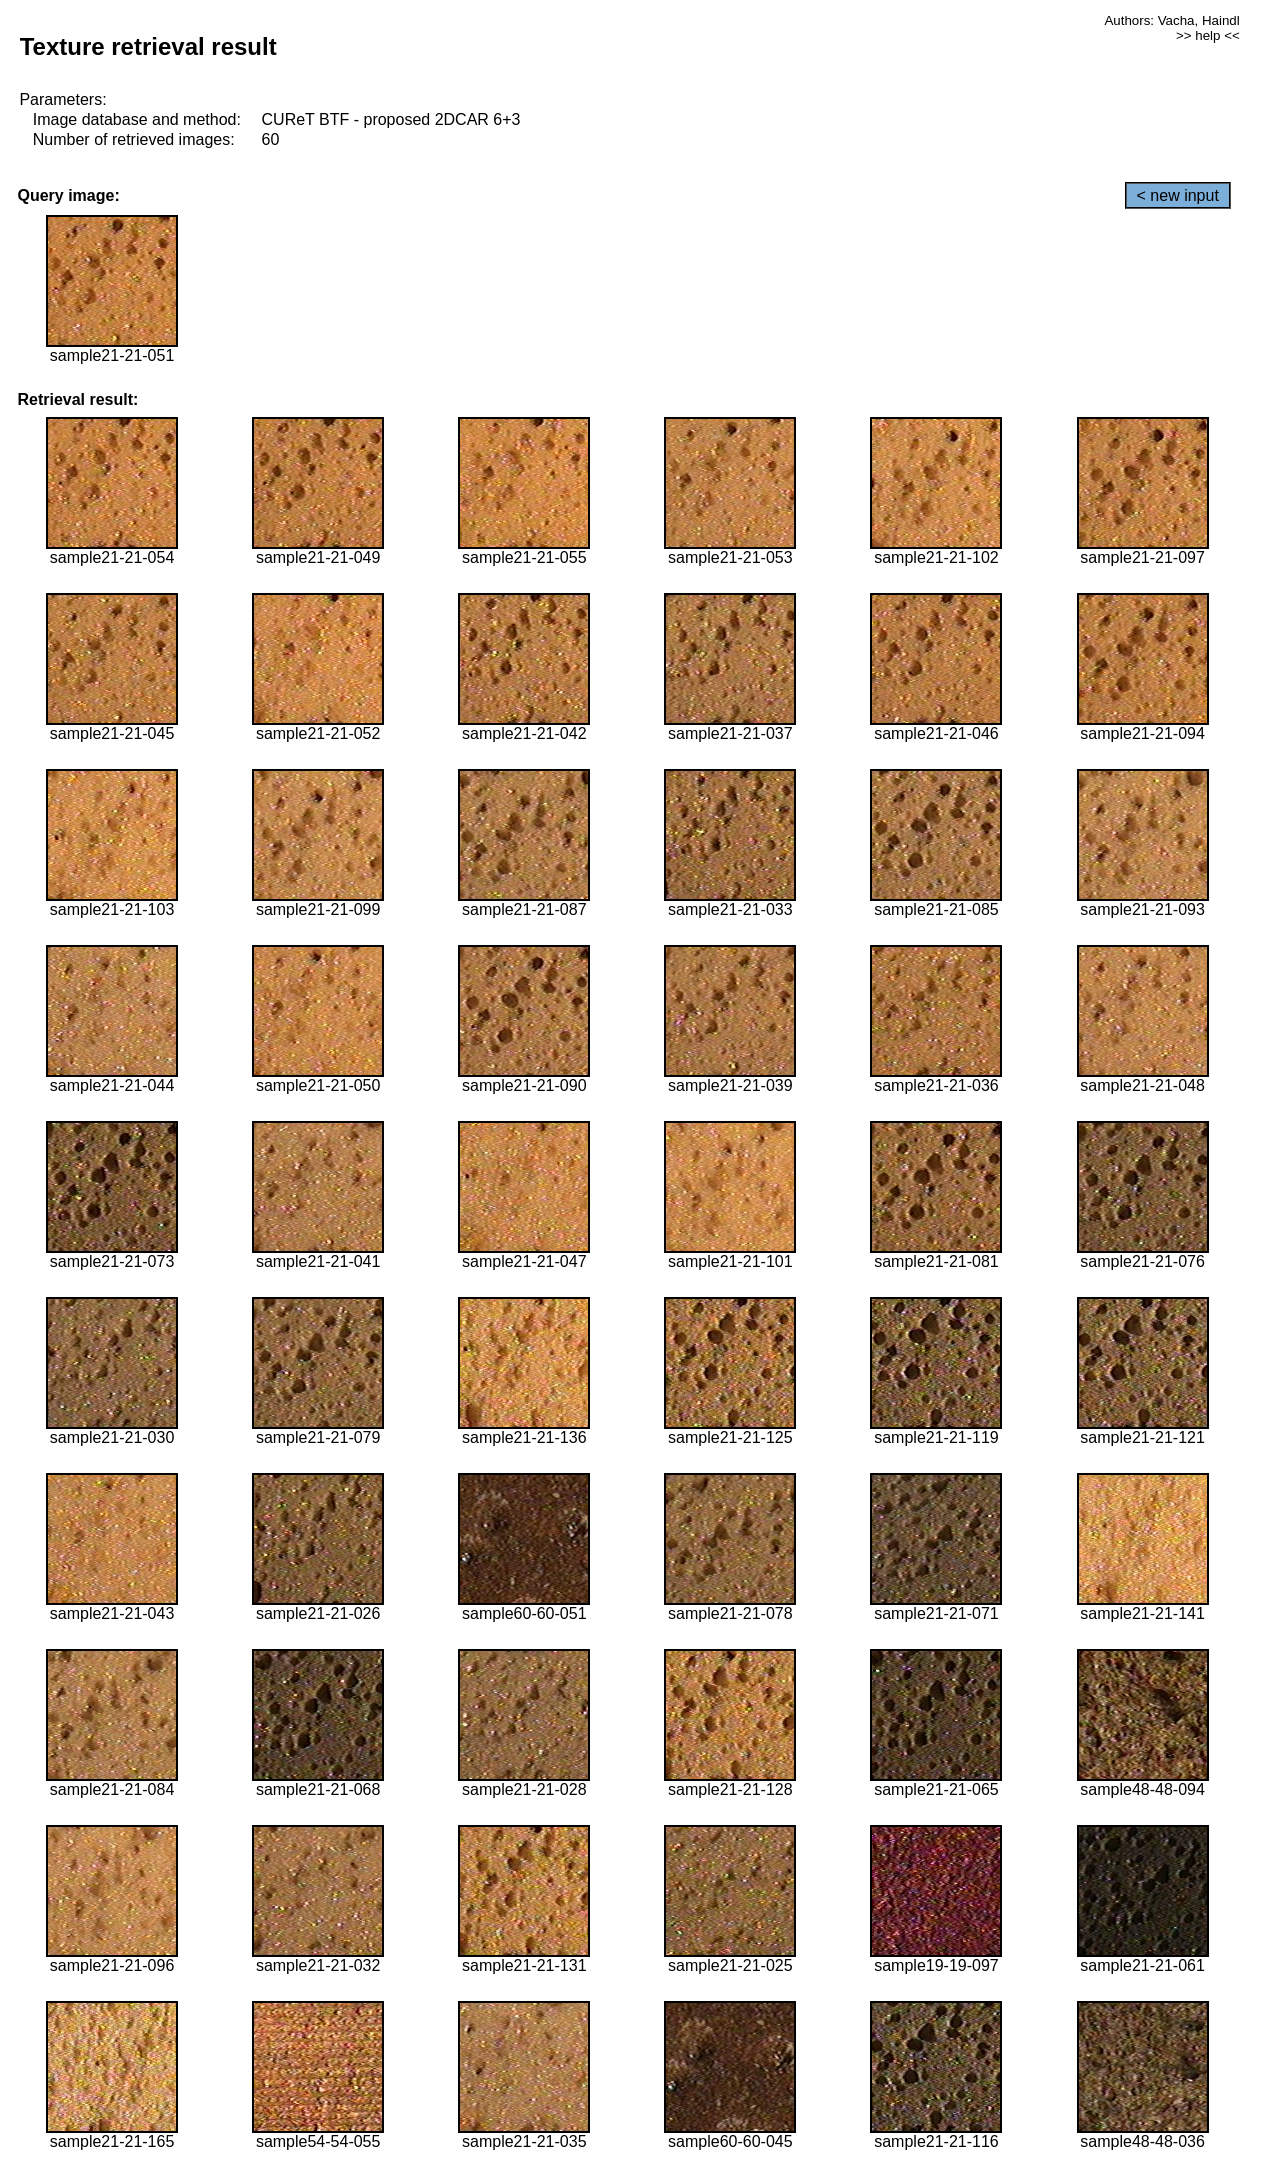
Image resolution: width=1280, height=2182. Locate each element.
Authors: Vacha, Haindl (1171, 20)
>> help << (1208, 35)
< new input (1178, 195)
